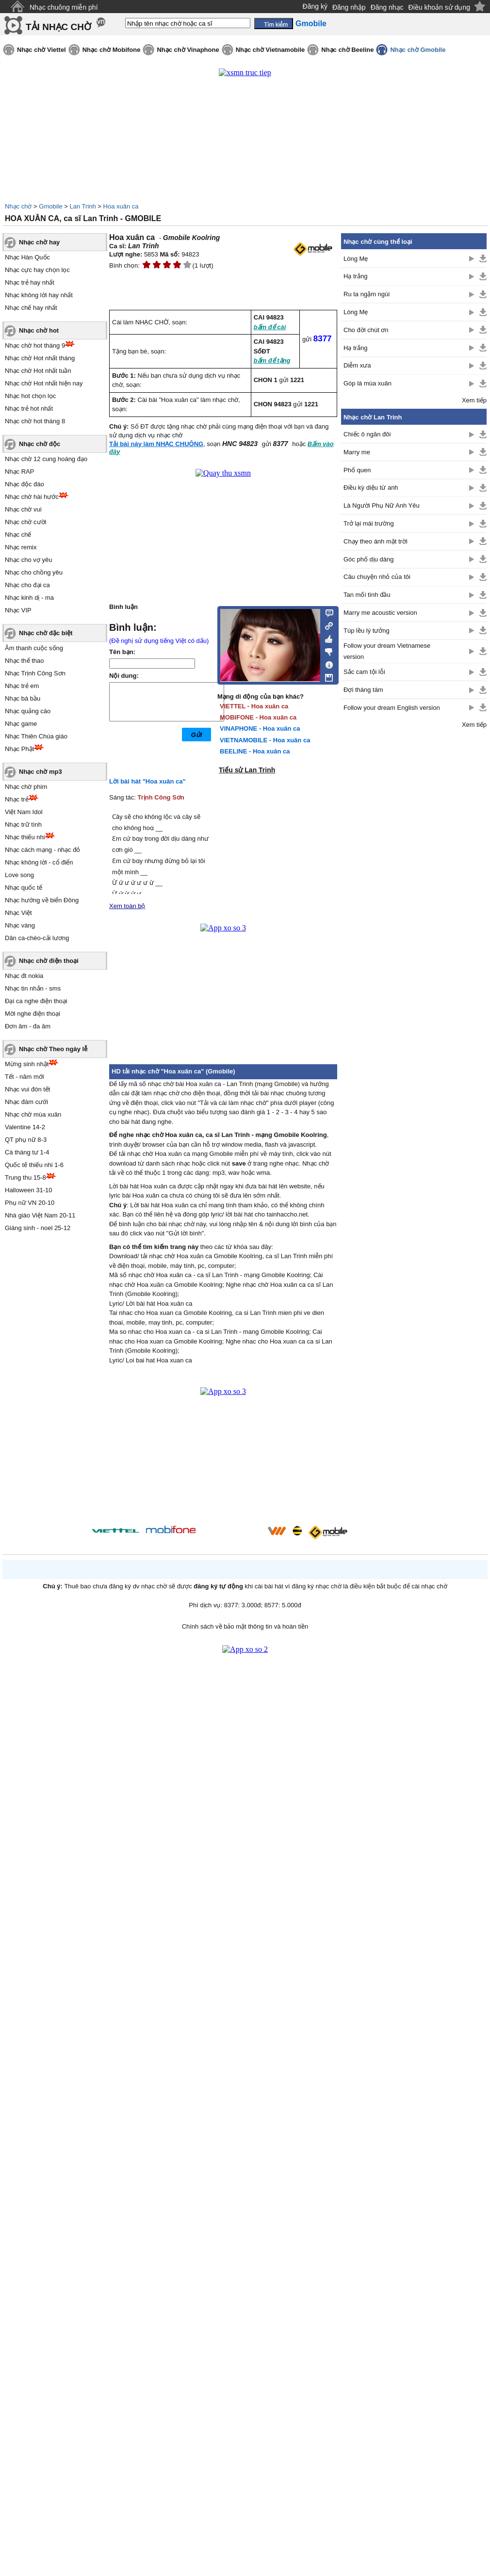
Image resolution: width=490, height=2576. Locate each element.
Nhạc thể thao (24, 660)
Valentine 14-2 (25, 1127)
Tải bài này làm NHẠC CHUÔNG (156, 444)
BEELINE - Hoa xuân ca (255, 751)
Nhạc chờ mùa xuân (33, 1114)
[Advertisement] (414, 890)
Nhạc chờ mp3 (40, 771)
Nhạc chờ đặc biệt (46, 633)
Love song (19, 875)
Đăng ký (315, 6)
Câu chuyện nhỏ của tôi (376, 576)
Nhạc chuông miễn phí (64, 7)
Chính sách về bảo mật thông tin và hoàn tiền (245, 1626)
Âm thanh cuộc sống (34, 648)
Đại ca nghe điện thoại (36, 1001)
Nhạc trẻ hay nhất (29, 282)
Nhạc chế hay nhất (31, 307)
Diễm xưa (357, 365)
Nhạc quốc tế (23, 887)
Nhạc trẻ (17, 799)
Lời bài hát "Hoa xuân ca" (147, 781)
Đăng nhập (349, 7)
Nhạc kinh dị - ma (29, 597)
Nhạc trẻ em (22, 685)
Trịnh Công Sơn (161, 797)
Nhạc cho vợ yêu (28, 559)
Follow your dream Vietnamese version (386, 651)
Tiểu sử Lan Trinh (247, 770)
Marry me (356, 452)
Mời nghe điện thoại (32, 1013)
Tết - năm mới (24, 1076)
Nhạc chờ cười (25, 522)
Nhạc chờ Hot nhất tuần (38, 370)
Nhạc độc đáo (24, 484)
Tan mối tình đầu (367, 594)
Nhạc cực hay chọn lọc (37, 269)
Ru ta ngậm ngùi (366, 294)
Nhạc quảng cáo (27, 711)
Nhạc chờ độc (39, 444)
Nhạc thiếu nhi (25, 837)
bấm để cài (270, 327)
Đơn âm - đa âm (27, 1026)
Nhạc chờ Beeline (347, 49)
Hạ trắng (355, 276)
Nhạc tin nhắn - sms (33, 988)
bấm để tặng (272, 360)
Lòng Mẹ (355, 258)
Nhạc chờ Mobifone (111, 49)
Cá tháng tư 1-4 (27, 1152)
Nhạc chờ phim (26, 786)
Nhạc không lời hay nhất (39, 295)
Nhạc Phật (19, 748)
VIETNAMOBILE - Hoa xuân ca (265, 740)
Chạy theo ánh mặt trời (375, 541)
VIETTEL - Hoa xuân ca (254, 706)
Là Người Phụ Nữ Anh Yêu (381, 505)
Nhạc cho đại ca (27, 585)
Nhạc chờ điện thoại (49, 960)
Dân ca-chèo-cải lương (37, 938)
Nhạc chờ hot (39, 330)
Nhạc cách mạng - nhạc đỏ (42, 849)
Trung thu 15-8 (25, 1177)
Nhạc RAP (19, 471)
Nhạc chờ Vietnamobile (270, 49)
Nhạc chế (18, 534)
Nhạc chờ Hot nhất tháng (40, 358)
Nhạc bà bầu (22, 698)
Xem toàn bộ (127, 906)
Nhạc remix (21, 547)
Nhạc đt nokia (24, 975)
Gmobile (50, 206)
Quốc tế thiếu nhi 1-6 (34, 1164)
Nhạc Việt (18, 912)
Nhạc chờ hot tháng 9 (35, 345)
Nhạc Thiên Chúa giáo (36, 736)
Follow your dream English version (391, 707)
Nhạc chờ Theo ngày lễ (53, 1049)
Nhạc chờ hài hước (32, 496)
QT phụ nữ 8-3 (26, 1139)
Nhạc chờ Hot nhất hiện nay (44, 383)
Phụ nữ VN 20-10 (29, 1202)
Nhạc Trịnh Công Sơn (35, 673)
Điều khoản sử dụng (439, 7)
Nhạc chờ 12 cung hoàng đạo (46, 459)
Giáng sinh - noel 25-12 (37, 1228)
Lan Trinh (83, 206)
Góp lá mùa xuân (367, 383)
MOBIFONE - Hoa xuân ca (258, 717)
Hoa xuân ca (121, 206)
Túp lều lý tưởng (366, 630)
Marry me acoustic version (380, 612)
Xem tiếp (474, 400)
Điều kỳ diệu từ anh (370, 487)
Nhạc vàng (20, 925)
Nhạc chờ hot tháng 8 (35, 421)
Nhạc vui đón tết (27, 1089)
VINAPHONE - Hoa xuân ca (260, 728)
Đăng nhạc (387, 7)
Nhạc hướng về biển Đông (42, 900)
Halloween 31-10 (28, 1190)
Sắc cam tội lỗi (364, 671)
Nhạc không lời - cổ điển (39, 862)
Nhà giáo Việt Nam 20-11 (40, 1215)
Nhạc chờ (18, 206)
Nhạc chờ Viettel (41, 49)
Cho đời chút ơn (366, 330)
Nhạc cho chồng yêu (34, 572)
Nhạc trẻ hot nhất (29, 408)
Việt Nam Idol (24, 812)
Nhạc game (21, 723)
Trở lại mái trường (368, 523)
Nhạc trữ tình (23, 824)
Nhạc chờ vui (23, 509)
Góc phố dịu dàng (368, 559)
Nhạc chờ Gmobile (417, 49)
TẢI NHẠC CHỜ (58, 27)
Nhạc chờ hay (39, 242)
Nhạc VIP (18, 610)
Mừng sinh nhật (27, 1064)
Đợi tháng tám (363, 689)
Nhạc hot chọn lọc (30, 396)
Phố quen (357, 470)
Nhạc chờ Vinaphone (188, 49)
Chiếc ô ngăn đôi (367, 434)
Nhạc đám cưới (26, 1101)
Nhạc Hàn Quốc (27, 257)
